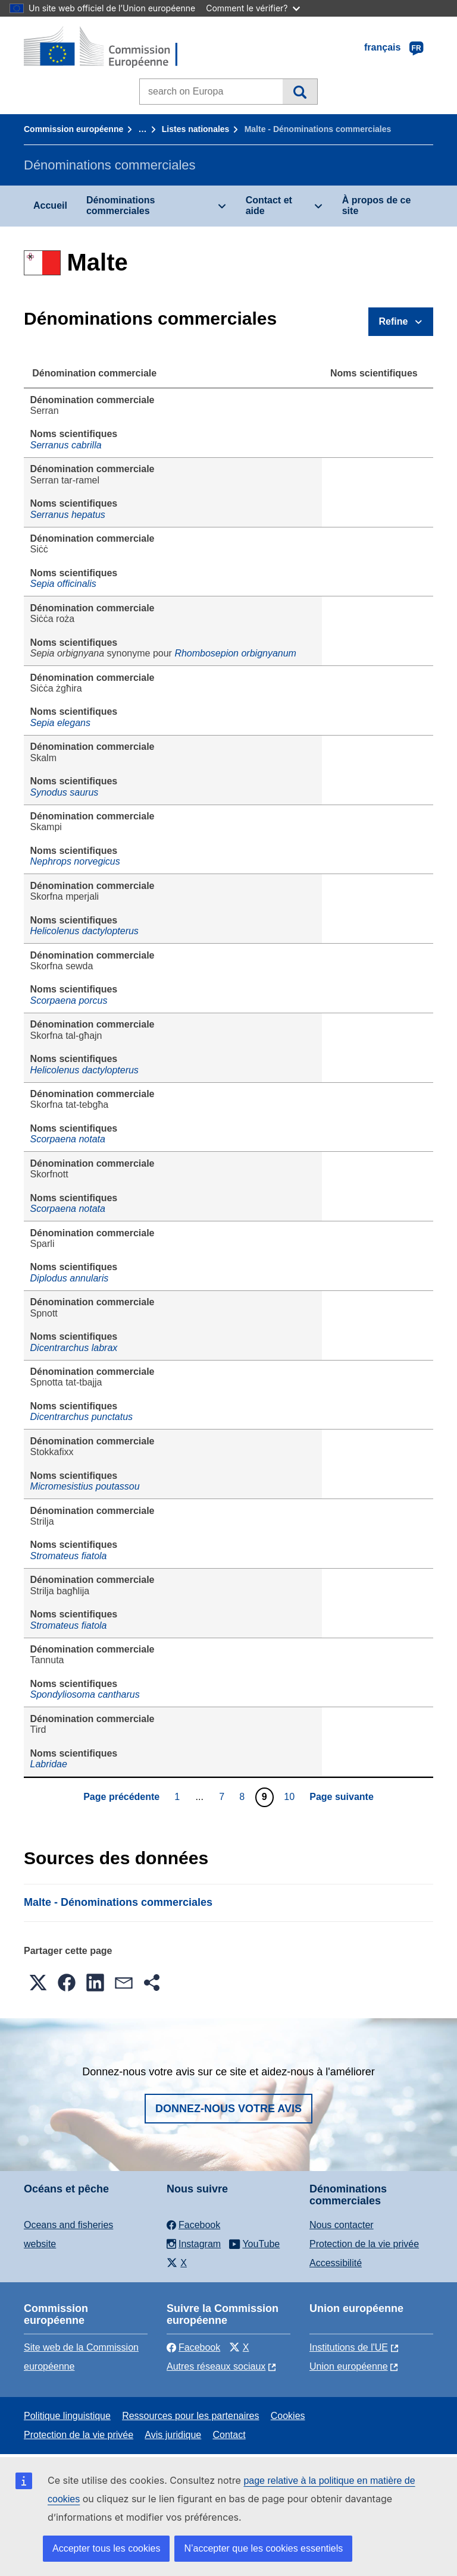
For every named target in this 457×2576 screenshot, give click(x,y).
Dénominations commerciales (120, 205)
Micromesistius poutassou (85, 1486)
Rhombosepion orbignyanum (235, 653)
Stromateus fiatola (68, 1556)
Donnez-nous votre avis (228, 2109)
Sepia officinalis (63, 584)
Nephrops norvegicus (75, 861)
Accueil (50, 205)
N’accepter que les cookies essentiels (263, 2548)
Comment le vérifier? (252, 8)
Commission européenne (73, 129)
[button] (38, 1982)
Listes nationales (196, 129)
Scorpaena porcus (69, 1000)
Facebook (193, 2347)
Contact (228, 2435)
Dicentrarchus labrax (74, 1348)
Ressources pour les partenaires (190, 2416)
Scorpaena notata (67, 1139)
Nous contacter (341, 2225)
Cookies (288, 2416)
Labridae (48, 1764)
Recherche (300, 91)
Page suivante (341, 1797)
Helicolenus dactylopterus (84, 931)
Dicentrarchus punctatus (81, 1417)
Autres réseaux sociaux (216, 2366)
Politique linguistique (67, 2416)
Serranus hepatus (67, 515)
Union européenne (348, 2366)
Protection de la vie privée (364, 2244)
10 (291, 1796)
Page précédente (121, 1797)
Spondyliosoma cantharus (85, 1694)
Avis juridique (173, 2435)
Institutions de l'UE (348, 2347)
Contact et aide (269, 205)
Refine (393, 321)
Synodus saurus (64, 792)
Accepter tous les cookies (106, 2548)
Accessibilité (335, 2263)
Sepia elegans (60, 723)
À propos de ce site (376, 205)
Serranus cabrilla (66, 445)
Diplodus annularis (69, 1278)
